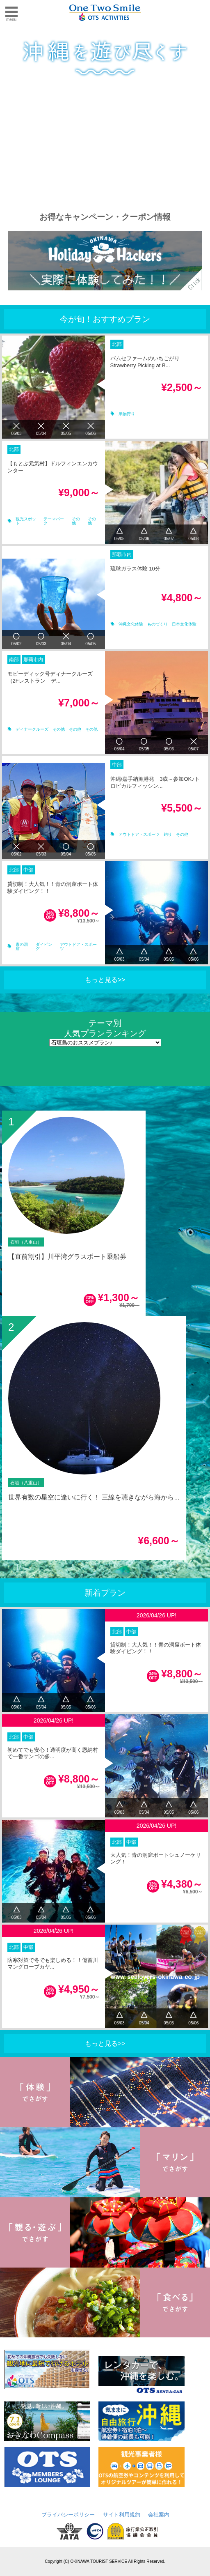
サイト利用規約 (121, 2515)
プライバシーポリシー (68, 2515)
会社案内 (158, 2515)
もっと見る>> (105, 979)
